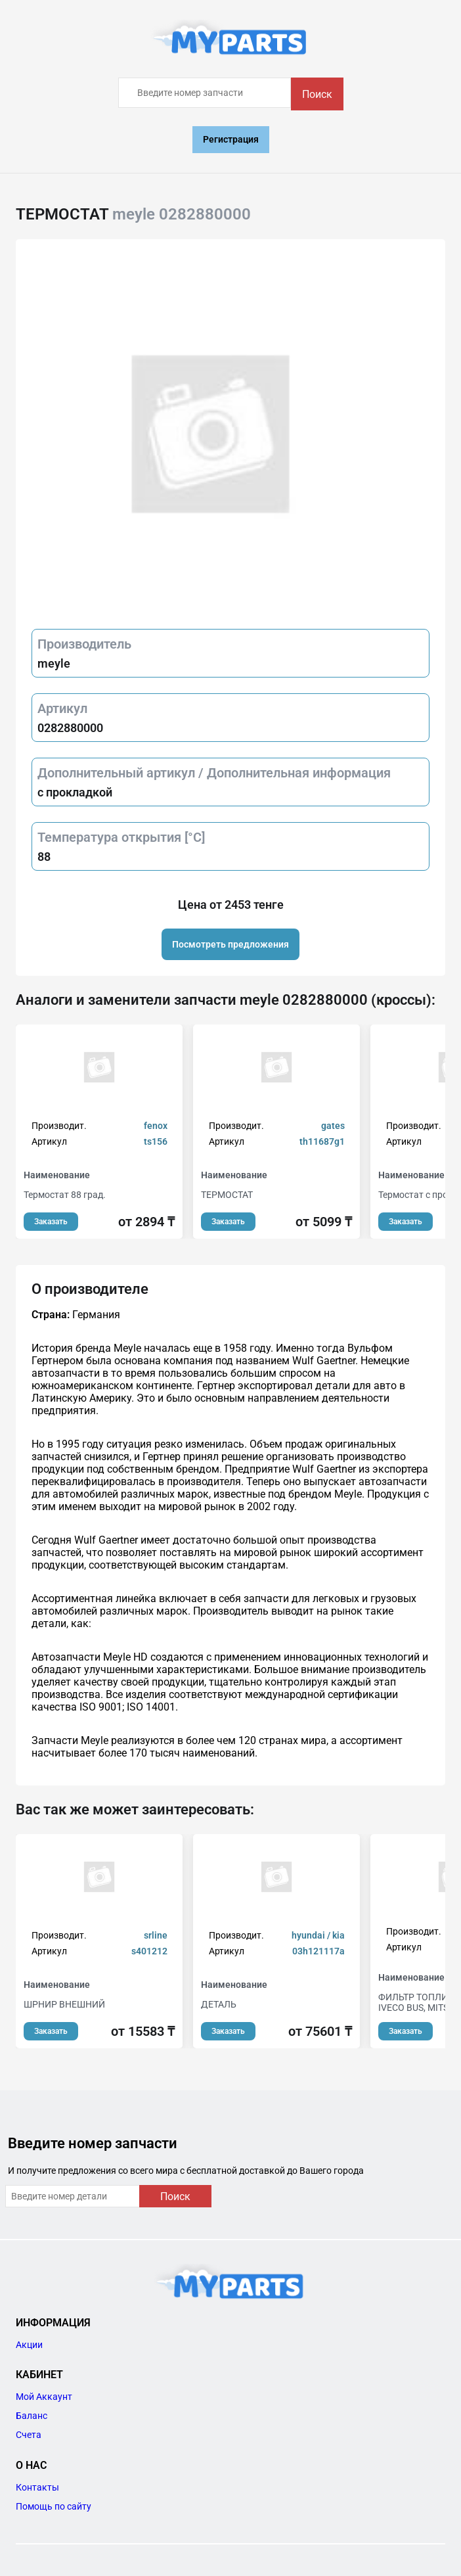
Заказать (51, 1221)
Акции (29, 2344)
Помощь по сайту (53, 2506)
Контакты (37, 2487)
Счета (28, 2434)
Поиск (317, 94)
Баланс (31, 2415)
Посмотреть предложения (230, 944)
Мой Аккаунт (44, 2396)
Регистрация (231, 139)
